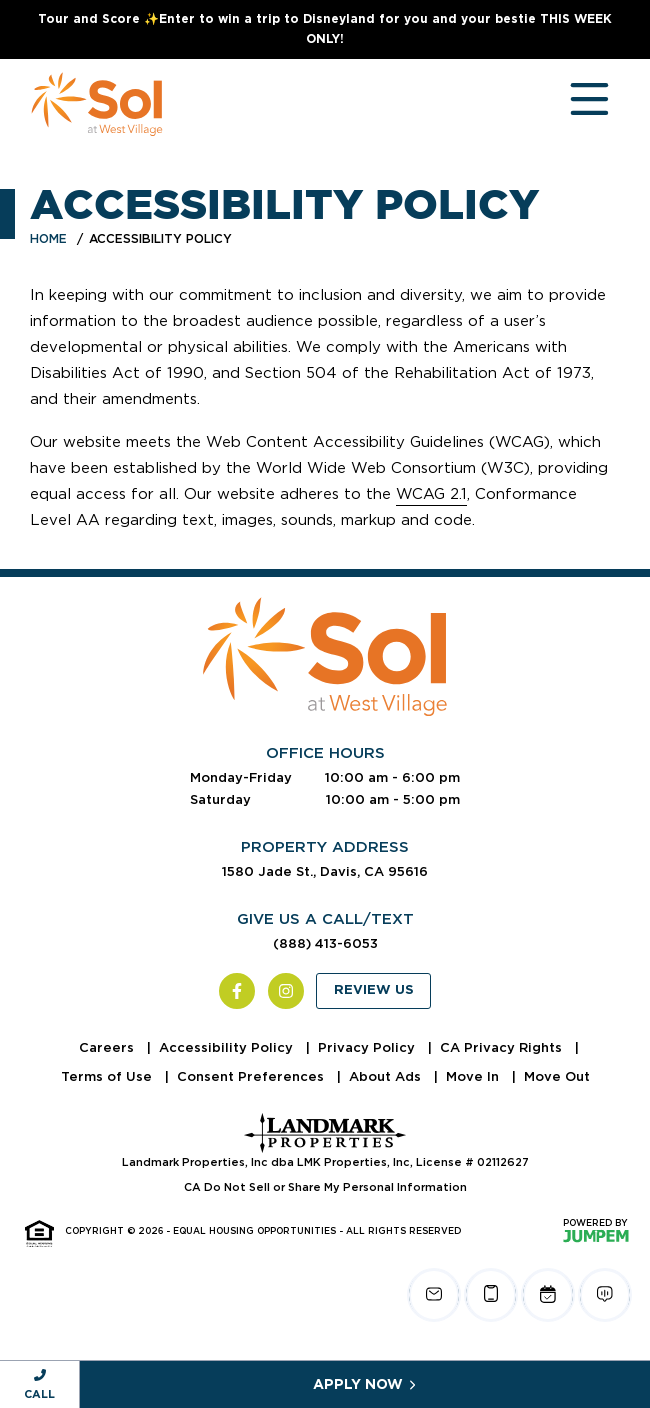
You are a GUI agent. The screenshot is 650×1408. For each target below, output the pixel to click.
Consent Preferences (252, 1076)
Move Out (557, 1076)
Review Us (374, 990)
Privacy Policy (368, 1047)
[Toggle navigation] (570, 104)
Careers (108, 1047)
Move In (474, 1076)
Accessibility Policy (228, 1047)
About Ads (387, 1076)
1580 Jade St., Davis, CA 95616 (325, 871)
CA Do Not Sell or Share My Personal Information (325, 1187)
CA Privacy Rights (503, 1047)
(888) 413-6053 (325, 943)
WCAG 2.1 (431, 494)
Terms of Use (108, 1076)
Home (48, 238)
